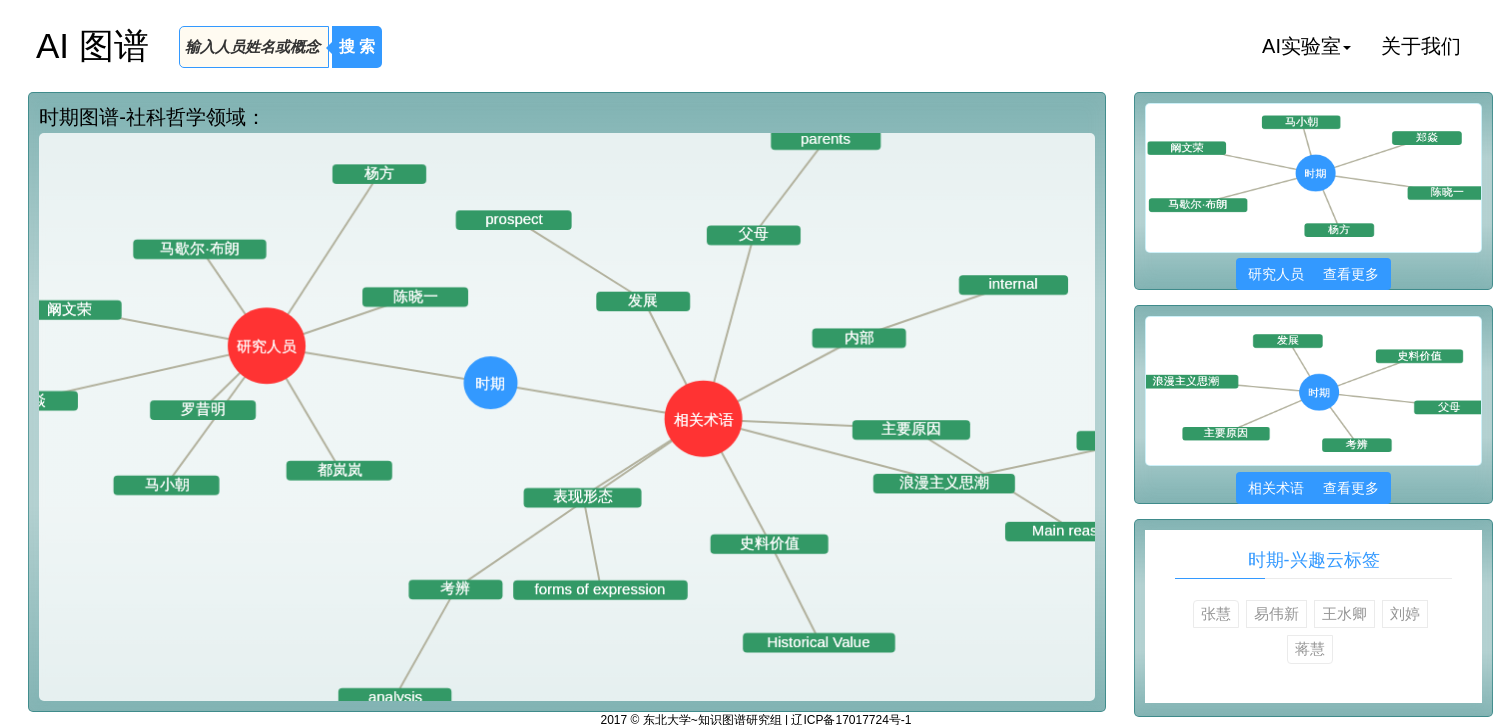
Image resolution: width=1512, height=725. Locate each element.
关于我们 (1421, 46)
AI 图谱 (92, 45)
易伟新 (1276, 613)
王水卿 (1344, 613)
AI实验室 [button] (1306, 46)
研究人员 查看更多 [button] (1313, 274)
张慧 (1216, 613)
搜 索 (357, 46)
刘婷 (1405, 613)
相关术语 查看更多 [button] (1313, 488)
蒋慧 (1310, 648)
